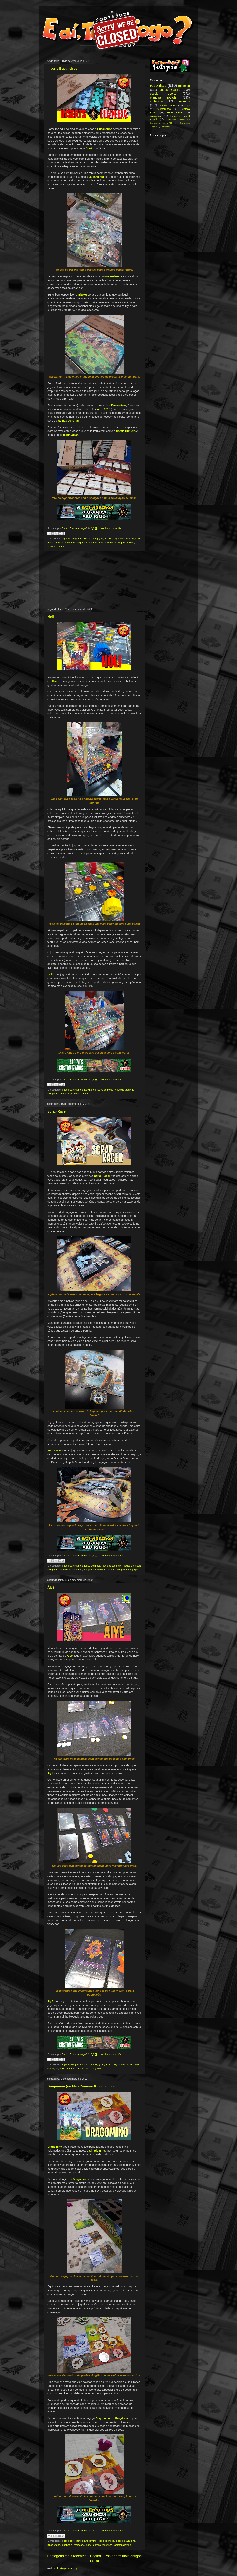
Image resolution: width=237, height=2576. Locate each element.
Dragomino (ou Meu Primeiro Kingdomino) (81, 2086)
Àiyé (50, 1587)
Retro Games (174, 112)
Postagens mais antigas (123, 2556)
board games (75, 538)
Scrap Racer (57, 1111)
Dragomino (90, 2540)
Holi (50, 617)
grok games (105, 2064)
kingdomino (53, 2544)
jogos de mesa (105, 1089)
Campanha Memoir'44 (161, 123)
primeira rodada (163, 97)
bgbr (64, 538)
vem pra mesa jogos (127, 1569)
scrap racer (90, 1569)
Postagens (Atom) (67, 2568)
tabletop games (55, 546)
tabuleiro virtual (168, 105)
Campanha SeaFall (175, 119)
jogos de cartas (122, 538)
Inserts (108, 538)
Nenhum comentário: (112, 528)
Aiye (64, 2064)
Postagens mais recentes (66, 2556)
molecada (65, 1569)
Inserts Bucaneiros (62, 68)
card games (90, 2064)
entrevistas (156, 116)
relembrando (164, 109)
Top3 (187, 105)
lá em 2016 (103, 409)
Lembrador (165, 126)
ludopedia (100, 542)
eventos (184, 101)
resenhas (65, 1093)
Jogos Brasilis (120, 2064)
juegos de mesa (85, 542)
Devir (87, 1089)
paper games (93, 2544)
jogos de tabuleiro (65, 542)
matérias (112, 542)
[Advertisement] (94, 579)
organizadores (126, 542)
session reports (163, 93)
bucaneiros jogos (93, 538)
